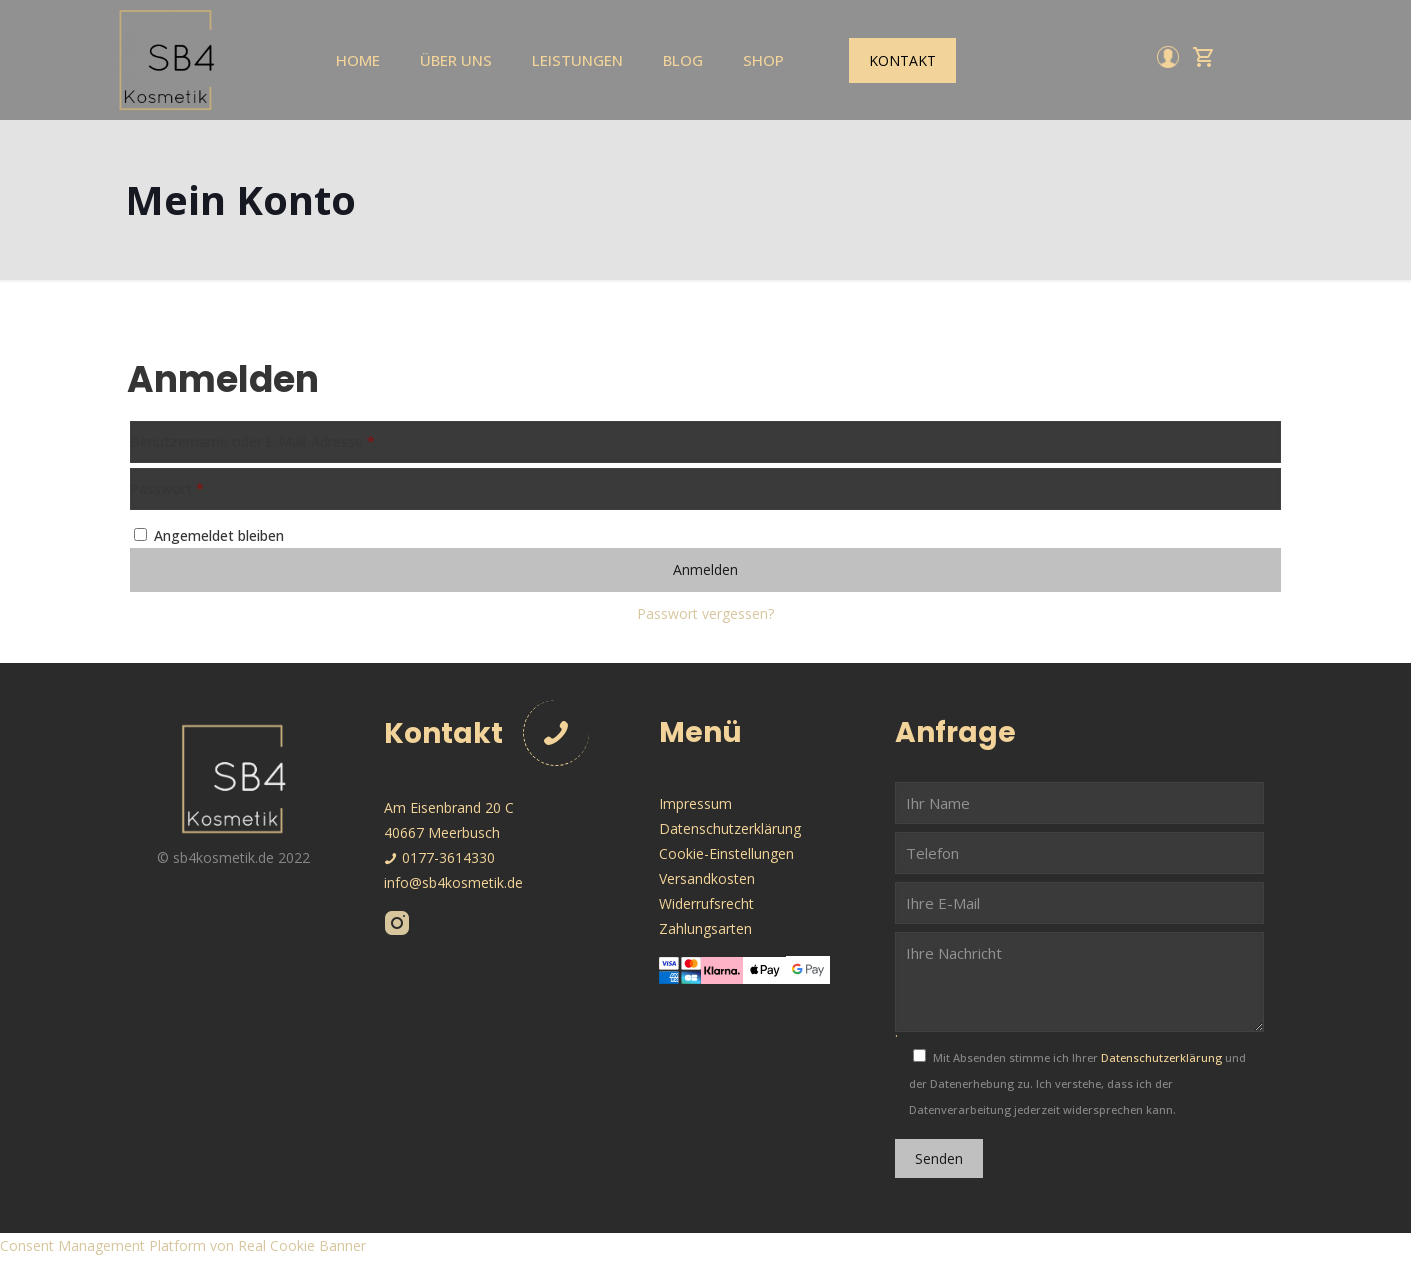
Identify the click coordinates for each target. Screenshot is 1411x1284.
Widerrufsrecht (706, 903)
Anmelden (705, 569)
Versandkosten (707, 878)
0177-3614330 (439, 857)
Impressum (695, 803)
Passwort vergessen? (705, 613)
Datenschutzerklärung (730, 828)
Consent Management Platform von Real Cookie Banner (183, 1245)
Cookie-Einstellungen (726, 853)
